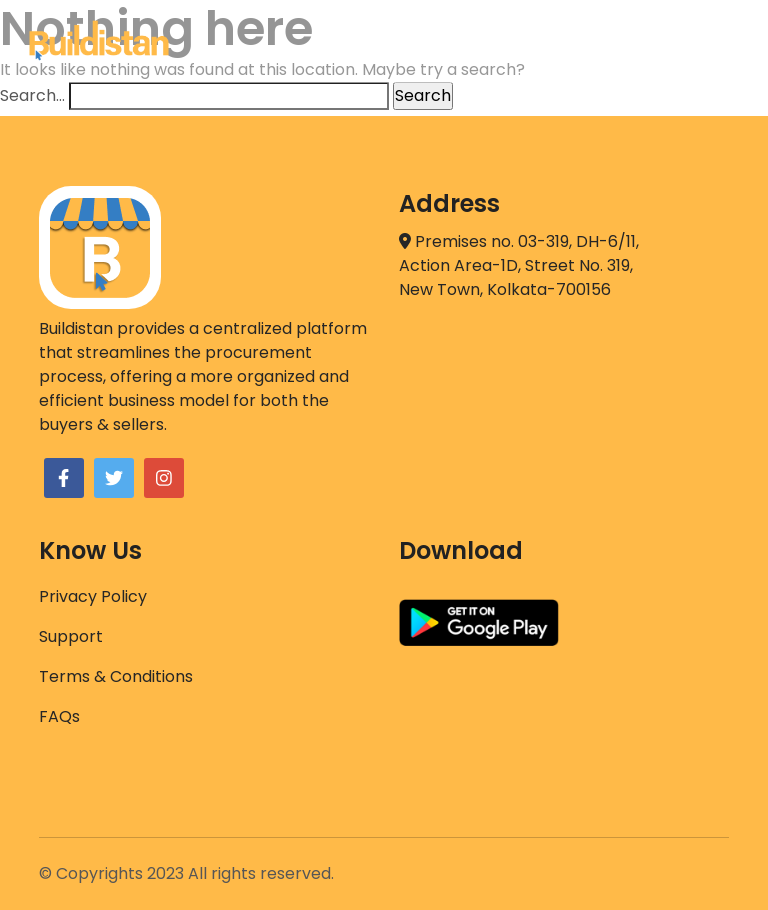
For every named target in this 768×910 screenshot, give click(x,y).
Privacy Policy (93, 596)
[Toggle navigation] (714, 41)
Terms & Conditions (116, 676)
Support (71, 636)
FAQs (59, 716)
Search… (32, 95)
